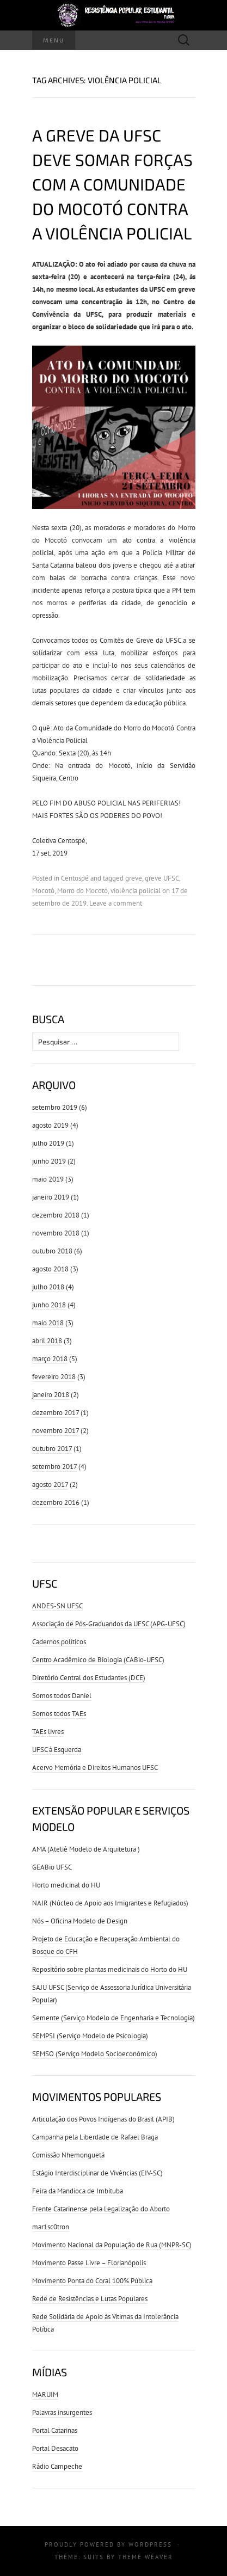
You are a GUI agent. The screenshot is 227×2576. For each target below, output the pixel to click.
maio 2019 (48, 1179)
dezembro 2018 (55, 1215)
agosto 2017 (50, 1484)
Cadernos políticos (59, 1641)
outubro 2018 (52, 1251)
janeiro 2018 (50, 1394)
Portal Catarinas (54, 2430)
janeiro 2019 (50, 1197)
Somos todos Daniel (61, 1695)
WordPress (150, 2544)
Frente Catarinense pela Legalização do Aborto (101, 2209)
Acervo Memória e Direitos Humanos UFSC (95, 1767)
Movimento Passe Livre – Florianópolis (89, 2262)
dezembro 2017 (55, 1412)
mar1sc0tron (50, 2226)
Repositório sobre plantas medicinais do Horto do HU (109, 1969)
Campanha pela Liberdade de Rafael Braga (95, 2137)
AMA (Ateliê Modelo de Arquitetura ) (86, 1849)
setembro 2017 (54, 1466)
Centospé (75, 878)
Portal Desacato (55, 2448)
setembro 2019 (54, 1107)
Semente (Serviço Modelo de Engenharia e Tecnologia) (113, 2017)
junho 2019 (49, 1161)
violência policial (136, 890)
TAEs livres (48, 1731)
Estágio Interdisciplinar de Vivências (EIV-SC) (97, 2173)
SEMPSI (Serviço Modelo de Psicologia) (90, 2035)
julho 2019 (48, 1143)
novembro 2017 (55, 1430)
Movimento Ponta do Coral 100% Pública (92, 2280)
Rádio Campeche (57, 2466)
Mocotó (43, 890)
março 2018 (50, 1358)
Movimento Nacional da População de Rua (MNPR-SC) (112, 2244)
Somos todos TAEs (59, 1713)
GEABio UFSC (52, 1867)
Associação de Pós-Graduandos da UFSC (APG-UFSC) (109, 1623)
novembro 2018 (55, 1233)
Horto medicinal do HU (66, 1885)
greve (133, 878)
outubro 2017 (52, 1448)
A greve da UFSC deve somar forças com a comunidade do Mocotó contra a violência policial (112, 184)
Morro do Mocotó (82, 890)
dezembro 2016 (55, 1502)
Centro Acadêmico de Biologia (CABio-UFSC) (98, 1659)
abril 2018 (47, 1340)
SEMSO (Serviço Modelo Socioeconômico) (94, 2053)
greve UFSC (162, 878)
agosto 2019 (50, 1125)
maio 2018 (48, 1322)
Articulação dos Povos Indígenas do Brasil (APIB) (103, 2119)
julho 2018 (48, 1287)
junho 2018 (49, 1304)
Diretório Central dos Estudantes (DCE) (88, 1677)
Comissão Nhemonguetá (68, 2155)
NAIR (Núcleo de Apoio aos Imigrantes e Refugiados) (110, 1903)
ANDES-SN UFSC (57, 1605)
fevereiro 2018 (54, 1376)
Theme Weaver (145, 2557)
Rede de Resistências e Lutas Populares (90, 2298)
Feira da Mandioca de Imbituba (77, 2191)
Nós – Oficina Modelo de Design (79, 1921)
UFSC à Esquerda (56, 1749)
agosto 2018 (50, 1269)
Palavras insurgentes (62, 2412)
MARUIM (45, 2394)
